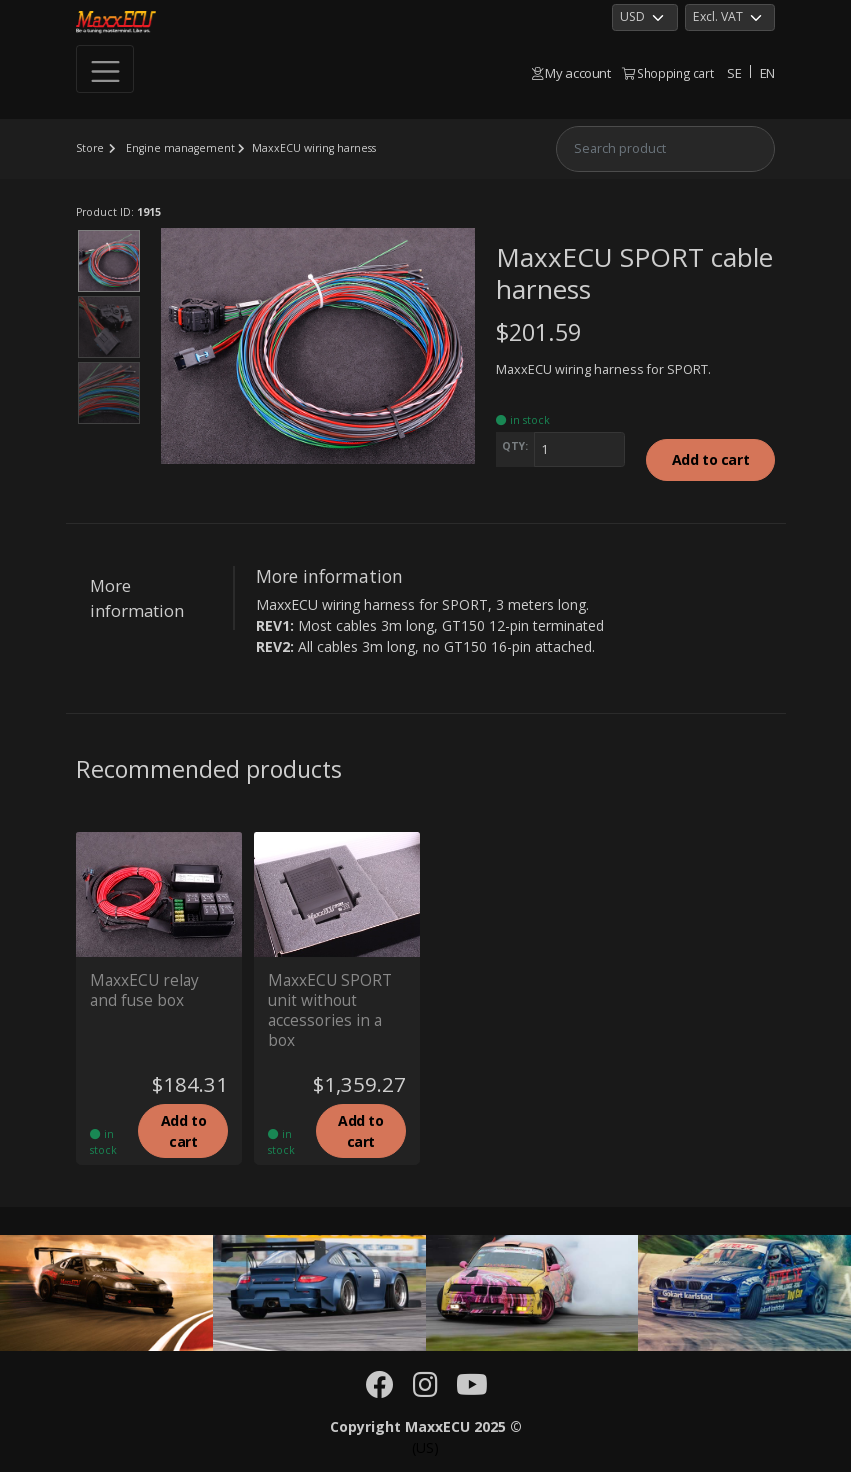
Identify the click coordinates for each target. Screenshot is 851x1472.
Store (90, 148)
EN (767, 73)
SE (734, 73)
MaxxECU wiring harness (314, 148)
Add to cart (710, 459)
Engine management (180, 148)
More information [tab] (137, 598)
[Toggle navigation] (105, 69)
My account (571, 73)
